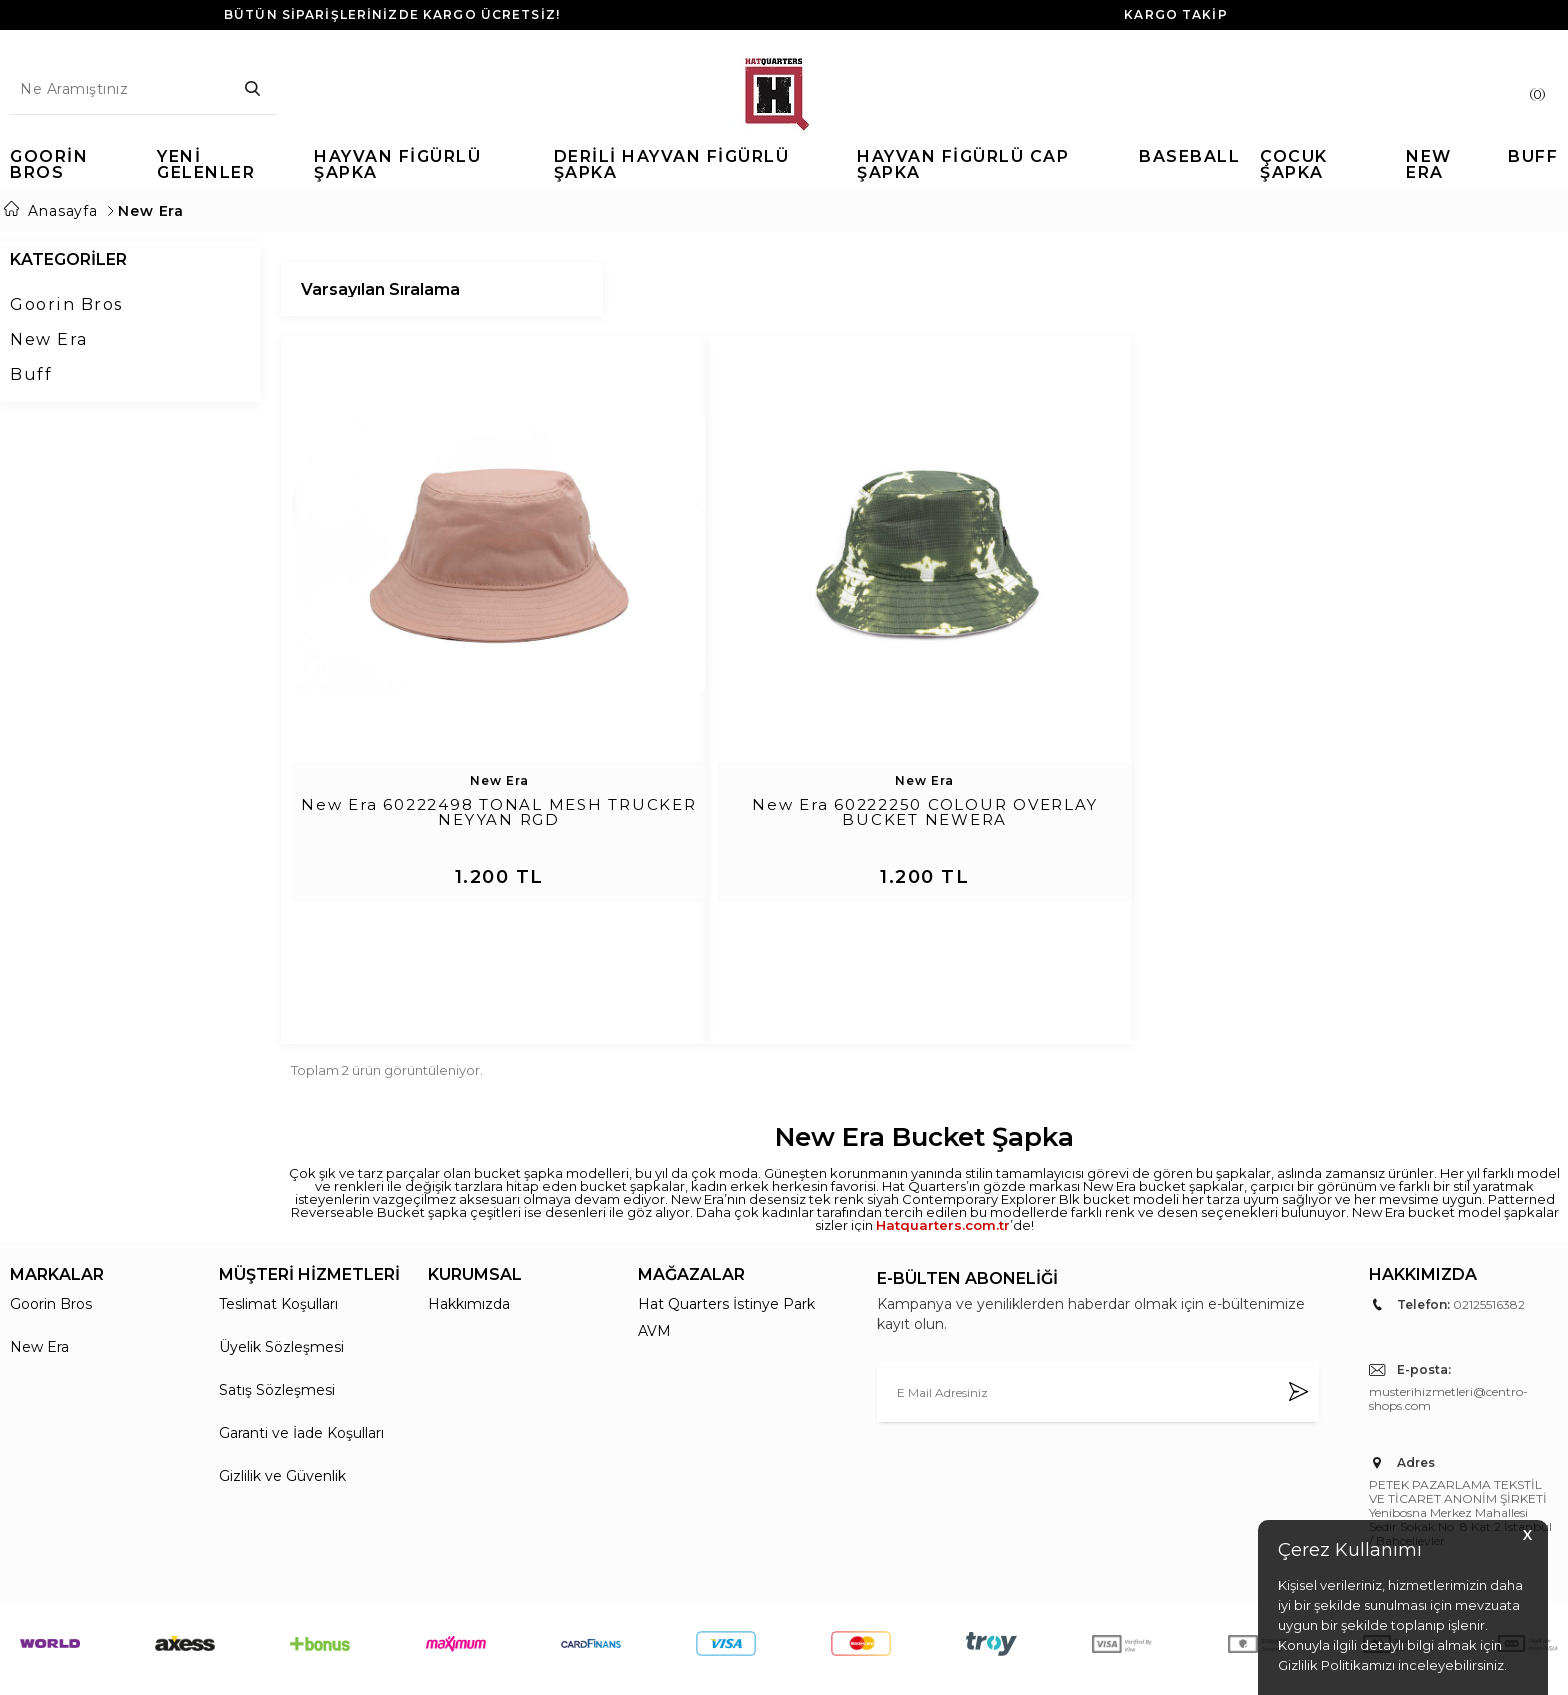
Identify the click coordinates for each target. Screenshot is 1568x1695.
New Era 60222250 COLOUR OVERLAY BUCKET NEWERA (924, 813)
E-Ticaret (724, 1669)
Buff (31, 374)
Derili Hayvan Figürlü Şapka (672, 165)
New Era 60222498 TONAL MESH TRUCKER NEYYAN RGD (498, 813)
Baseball (1189, 157)
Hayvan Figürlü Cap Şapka (963, 165)
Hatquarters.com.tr (943, 1138)
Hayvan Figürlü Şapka (397, 165)
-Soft (676, 1669)
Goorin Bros (49, 165)
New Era (1429, 165)
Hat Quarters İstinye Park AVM (726, 1230)
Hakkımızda (469, 1217)
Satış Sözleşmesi (277, 1303)
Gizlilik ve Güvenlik (282, 1389)
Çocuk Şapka (1294, 165)
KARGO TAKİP (1175, 14)
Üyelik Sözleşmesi (281, 1260)
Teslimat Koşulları (278, 1217)
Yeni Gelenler (206, 165)
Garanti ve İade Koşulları (301, 1346)
